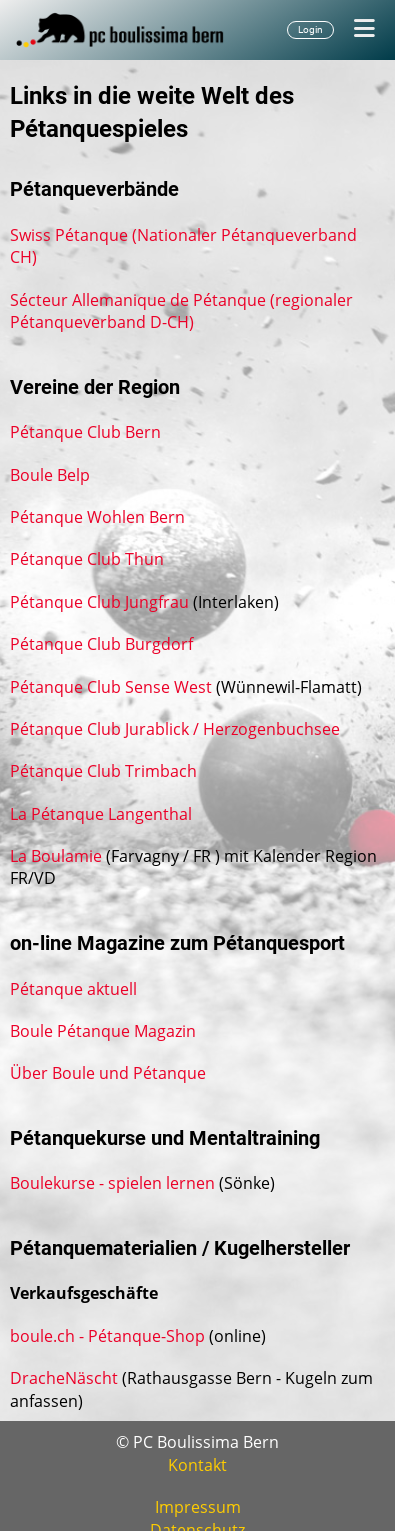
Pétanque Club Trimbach (103, 771)
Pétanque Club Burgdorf (101, 644)
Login (310, 29)
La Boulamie (56, 856)
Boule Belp (50, 475)
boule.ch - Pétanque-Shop (107, 1336)
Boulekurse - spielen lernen (112, 1183)
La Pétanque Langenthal (101, 814)
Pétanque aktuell (73, 989)
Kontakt (197, 1465)
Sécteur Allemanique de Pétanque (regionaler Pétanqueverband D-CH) (181, 311)
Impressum (198, 1507)
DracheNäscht (64, 1378)
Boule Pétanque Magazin (103, 1031)
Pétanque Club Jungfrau (99, 602)
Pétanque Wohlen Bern (97, 517)
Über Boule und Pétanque (108, 1073)
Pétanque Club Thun (87, 559)
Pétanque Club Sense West (111, 687)
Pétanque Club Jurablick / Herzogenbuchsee (175, 729)
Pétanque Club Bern (85, 432)
